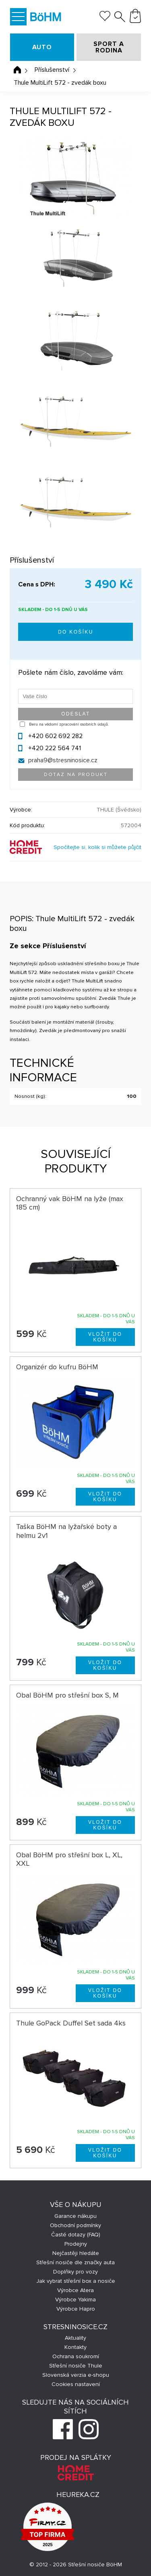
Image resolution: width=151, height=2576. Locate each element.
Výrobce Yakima (75, 2299)
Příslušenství (52, 70)
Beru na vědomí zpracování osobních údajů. (69, 724)
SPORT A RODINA (108, 47)
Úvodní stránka (17, 69)
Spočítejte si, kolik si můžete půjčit (97, 847)
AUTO (42, 47)
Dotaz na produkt (76, 775)
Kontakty (75, 2347)
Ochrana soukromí (75, 2356)
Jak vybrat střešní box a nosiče (75, 2281)
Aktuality (75, 2337)
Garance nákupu (75, 2216)
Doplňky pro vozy (75, 2271)
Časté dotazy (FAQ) (75, 2234)
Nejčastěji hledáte (75, 2253)
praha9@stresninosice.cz (62, 760)
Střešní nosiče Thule (75, 2365)
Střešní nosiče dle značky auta (75, 2262)
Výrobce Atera (75, 2290)
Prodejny (75, 2243)
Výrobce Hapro (75, 2308)
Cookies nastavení (76, 2384)
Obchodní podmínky (75, 2225)
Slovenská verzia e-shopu (75, 2375)
